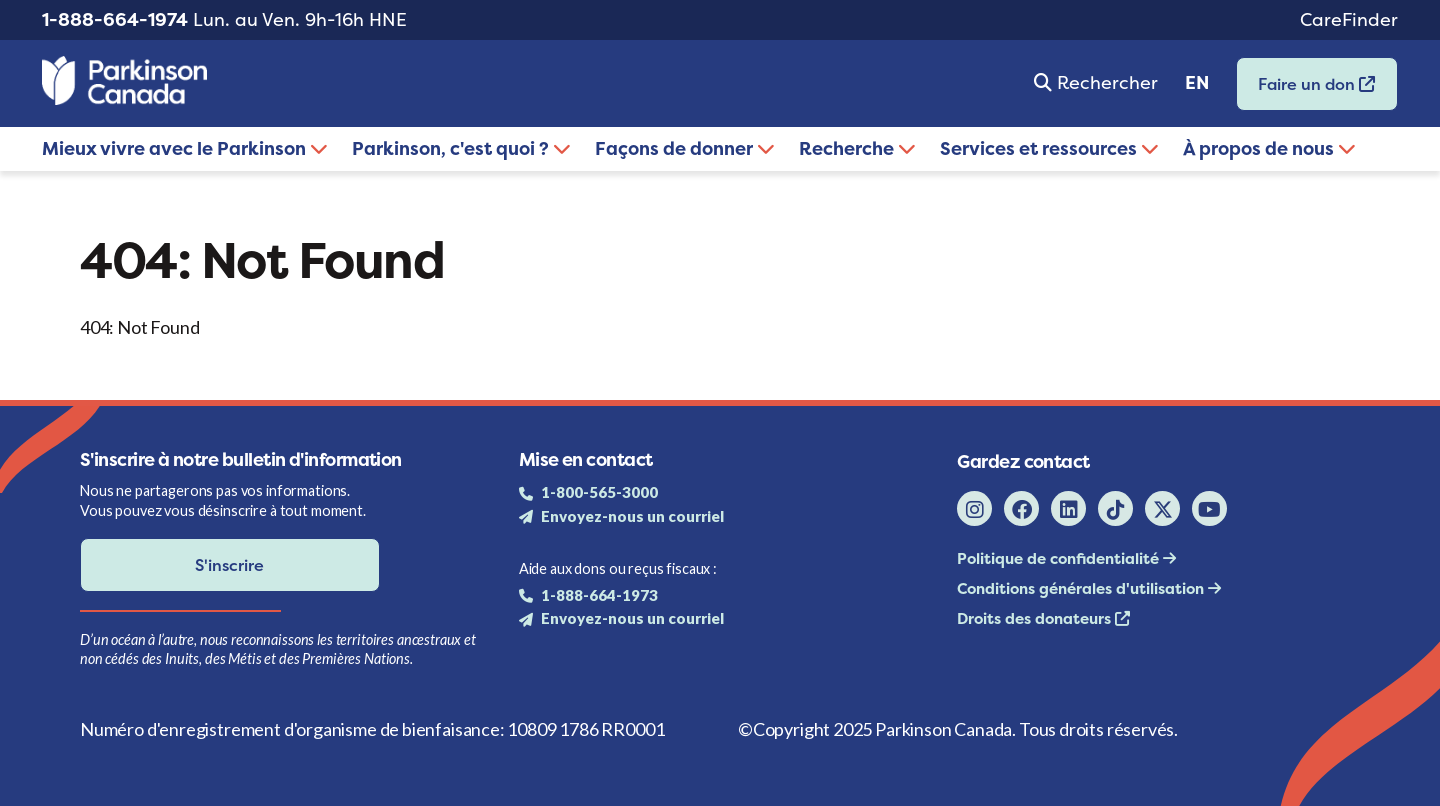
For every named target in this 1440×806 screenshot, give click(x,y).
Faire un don (1306, 90)
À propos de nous (1269, 148)
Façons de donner (685, 148)
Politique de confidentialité (1060, 558)
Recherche (857, 148)
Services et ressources (1049, 148)
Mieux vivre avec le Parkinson (185, 148)
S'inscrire (229, 565)
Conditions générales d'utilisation (1082, 588)
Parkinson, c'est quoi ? (461, 148)
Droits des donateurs (1036, 618)
